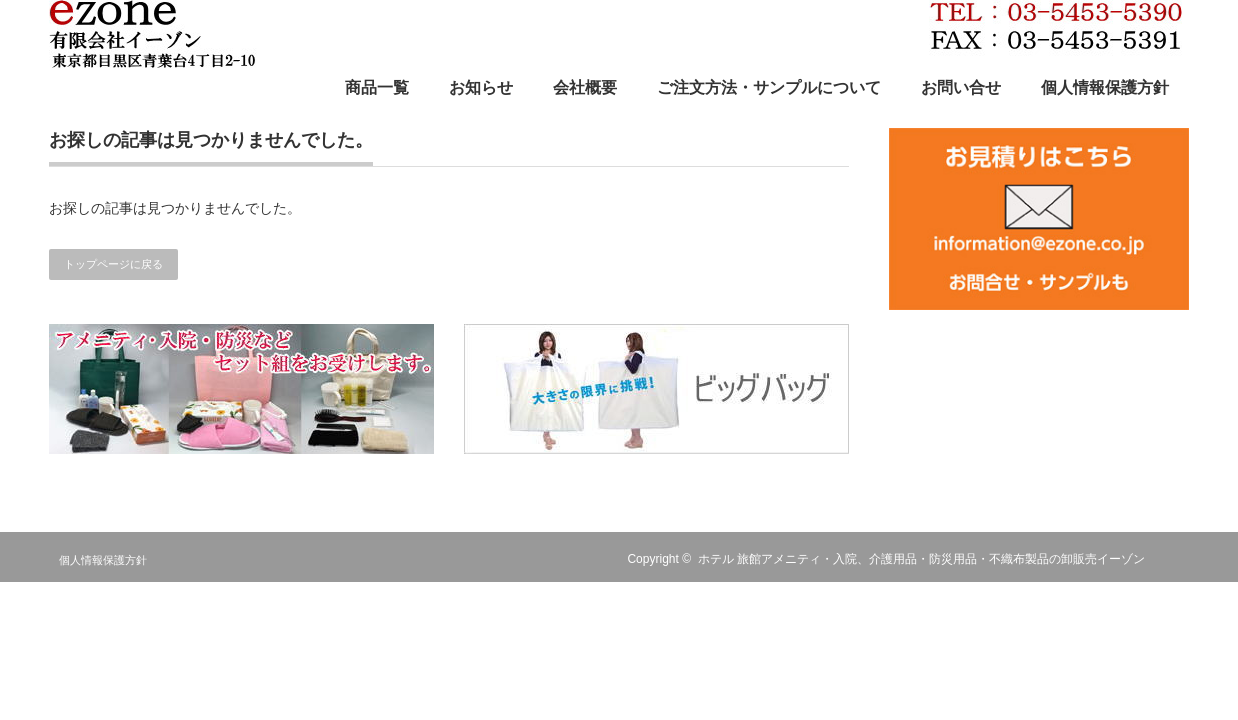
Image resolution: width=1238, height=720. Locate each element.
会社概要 (585, 87)
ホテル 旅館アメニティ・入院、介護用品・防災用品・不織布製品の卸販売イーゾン (921, 559)
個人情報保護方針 (1105, 87)
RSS (1177, 559)
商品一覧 (377, 87)
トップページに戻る (113, 264)
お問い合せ (961, 87)
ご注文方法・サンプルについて (769, 87)
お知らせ (481, 87)
